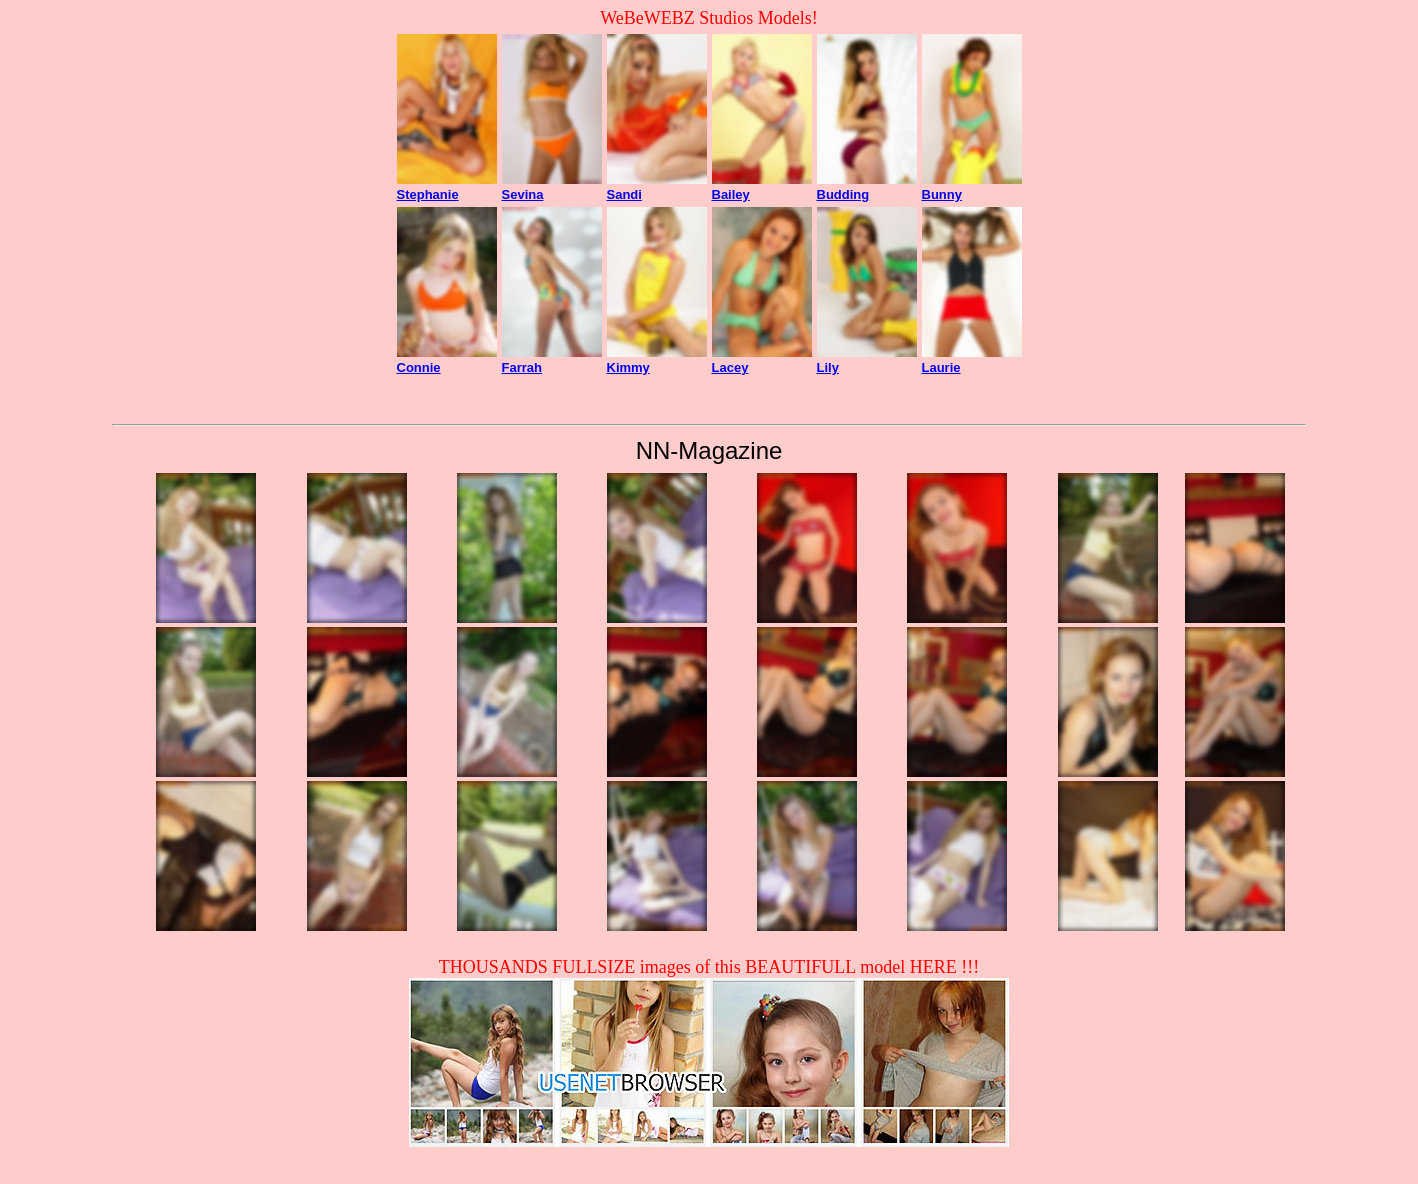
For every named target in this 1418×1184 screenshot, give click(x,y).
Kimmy (628, 367)
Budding (843, 194)
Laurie (941, 367)
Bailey (731, 194)
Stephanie (428, 194)
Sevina (523, 194)
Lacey (730, 367)
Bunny (942, 194)
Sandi (624, 194)
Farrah (522, 367)
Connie (419, 367)
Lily (828, 367)
